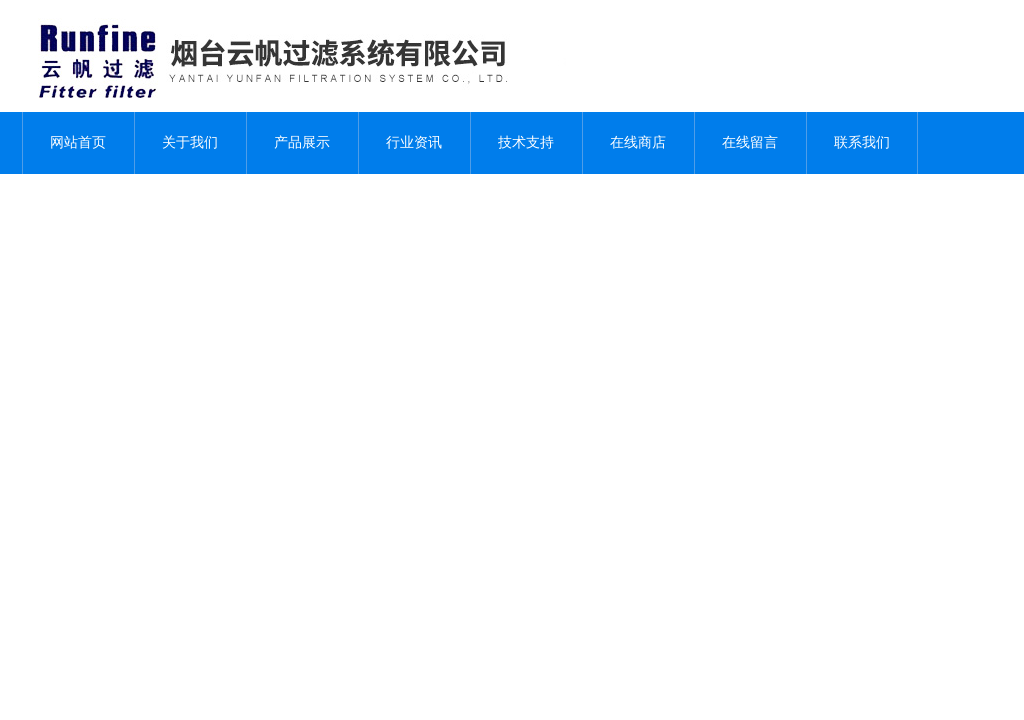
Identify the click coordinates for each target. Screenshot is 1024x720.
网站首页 (78, 142)
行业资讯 (414, 142)
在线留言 (750, 142)
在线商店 (638, 142)
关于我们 (190, 142)
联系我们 (862, 142)
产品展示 (302, 142)
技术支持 (526, 142)
